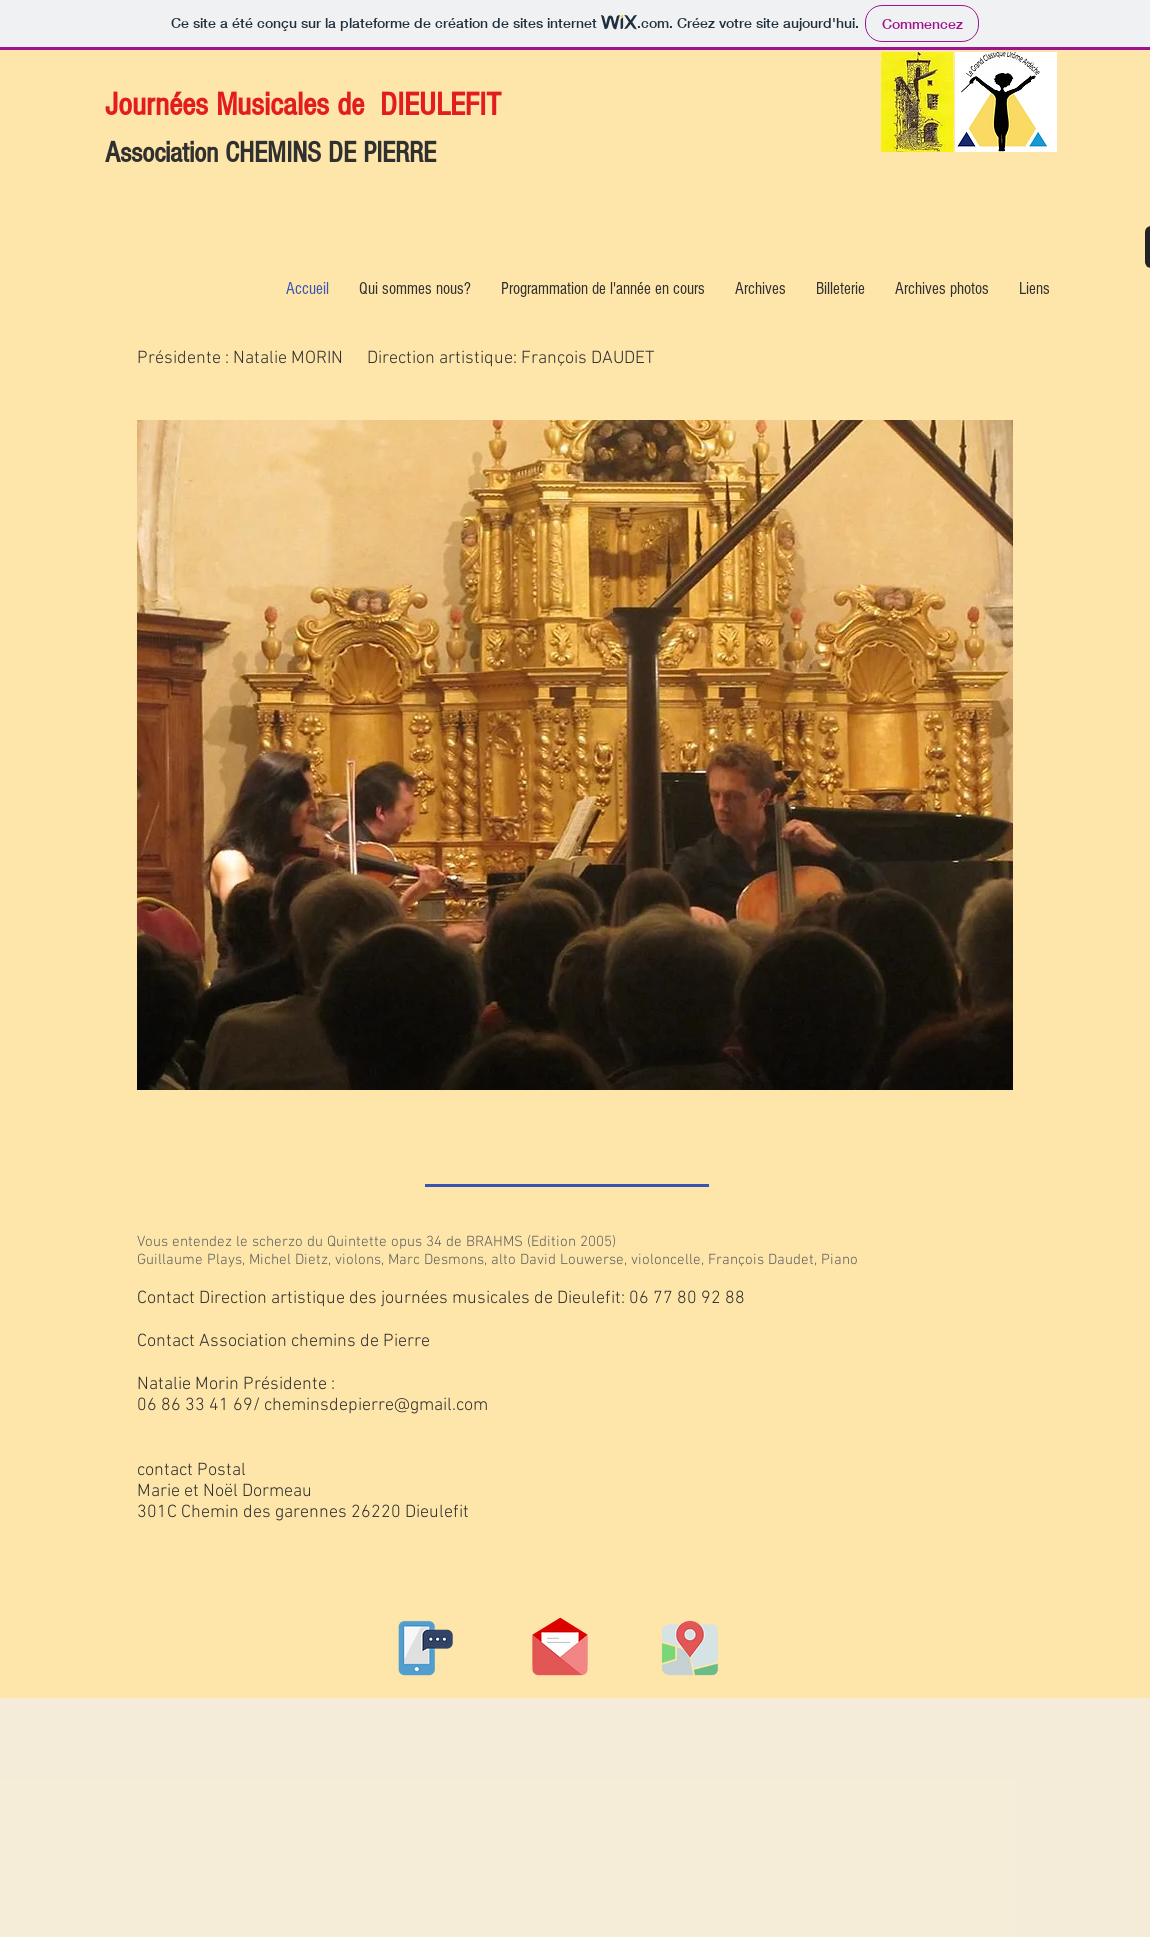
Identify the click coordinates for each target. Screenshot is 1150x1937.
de (350, 104)
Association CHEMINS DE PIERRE (270, 153)
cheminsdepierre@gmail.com (376, 1405)
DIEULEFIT (440, 104)
